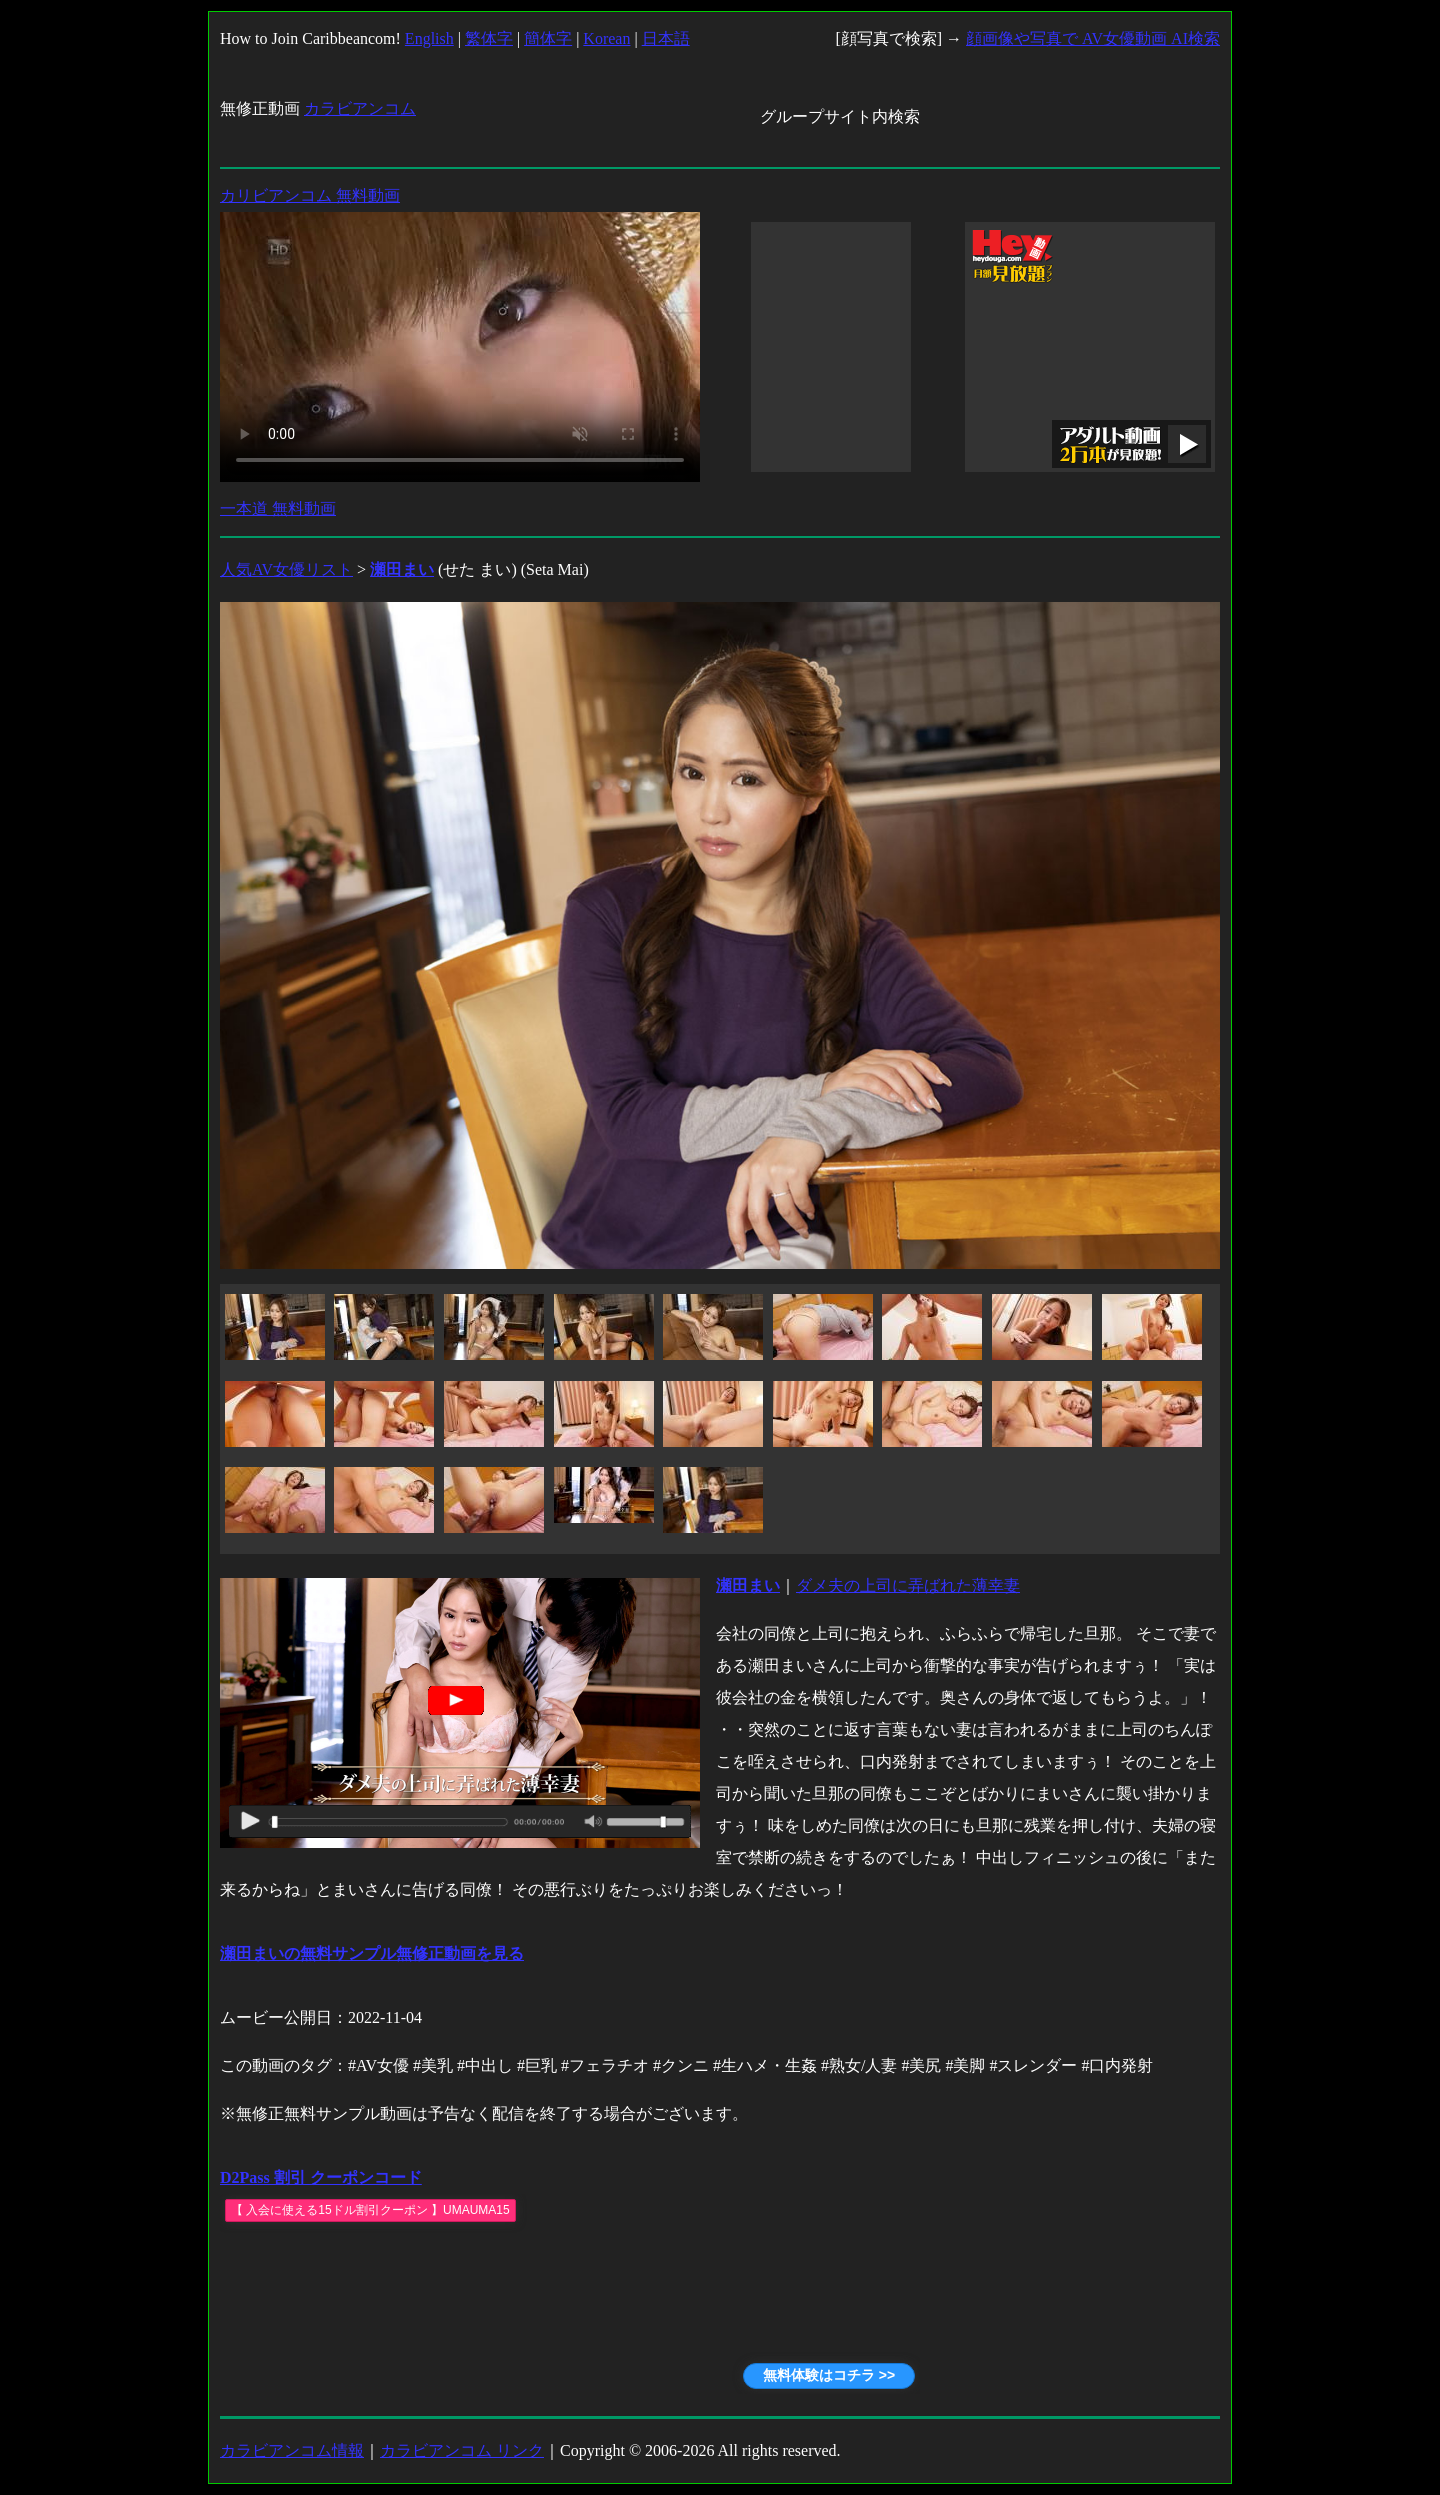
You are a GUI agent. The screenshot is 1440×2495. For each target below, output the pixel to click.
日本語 (666, 38)
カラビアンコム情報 (292, 2450)
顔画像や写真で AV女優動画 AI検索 (1093, 38)
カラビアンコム (360, 108)
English (429, 38)
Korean (606, 38)
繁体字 (489, 38)
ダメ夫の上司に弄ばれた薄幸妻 (908, 1585)
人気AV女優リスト (286, 569)
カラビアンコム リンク (462, 2450)
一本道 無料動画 (278, 508)
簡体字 (548, 38)
